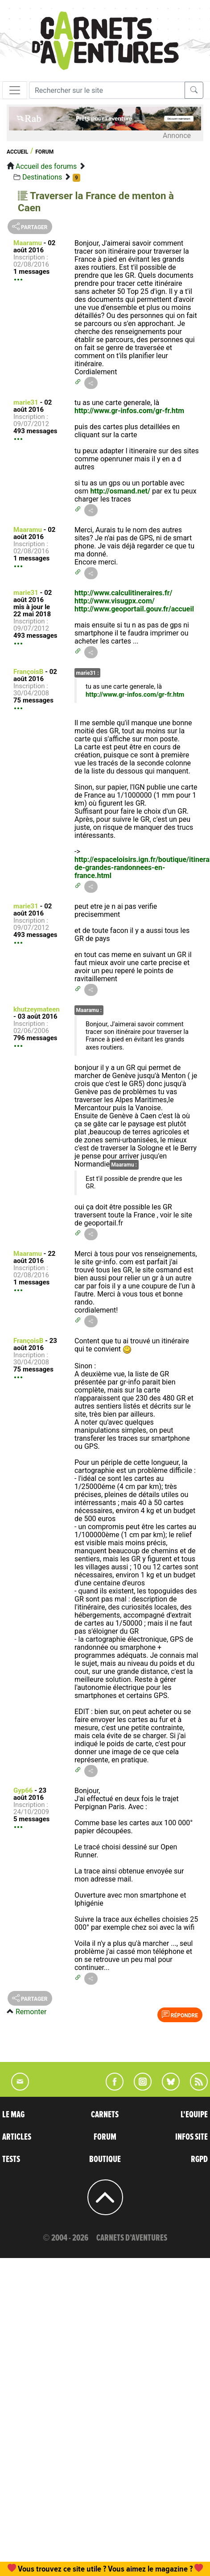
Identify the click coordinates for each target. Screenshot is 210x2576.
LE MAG (13, 2114)
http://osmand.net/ (120, 491)
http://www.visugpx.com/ (114, 601)
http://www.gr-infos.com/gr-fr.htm (129, 410)
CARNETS (105, 2114)
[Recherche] (107, 90)
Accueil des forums (46, 166)
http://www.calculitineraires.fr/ (123, 593)
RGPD (199, 2159)
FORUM (105, 2137)
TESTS (11, 2159)
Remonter (31, 2011)
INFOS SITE (191, 2137)
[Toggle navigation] (14, 90)
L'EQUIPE (194, 2114)
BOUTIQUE (105, 2159)
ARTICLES (16, 2137)
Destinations (42, 177)
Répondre (180, 2014)
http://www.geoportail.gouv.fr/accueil (134, 609)
